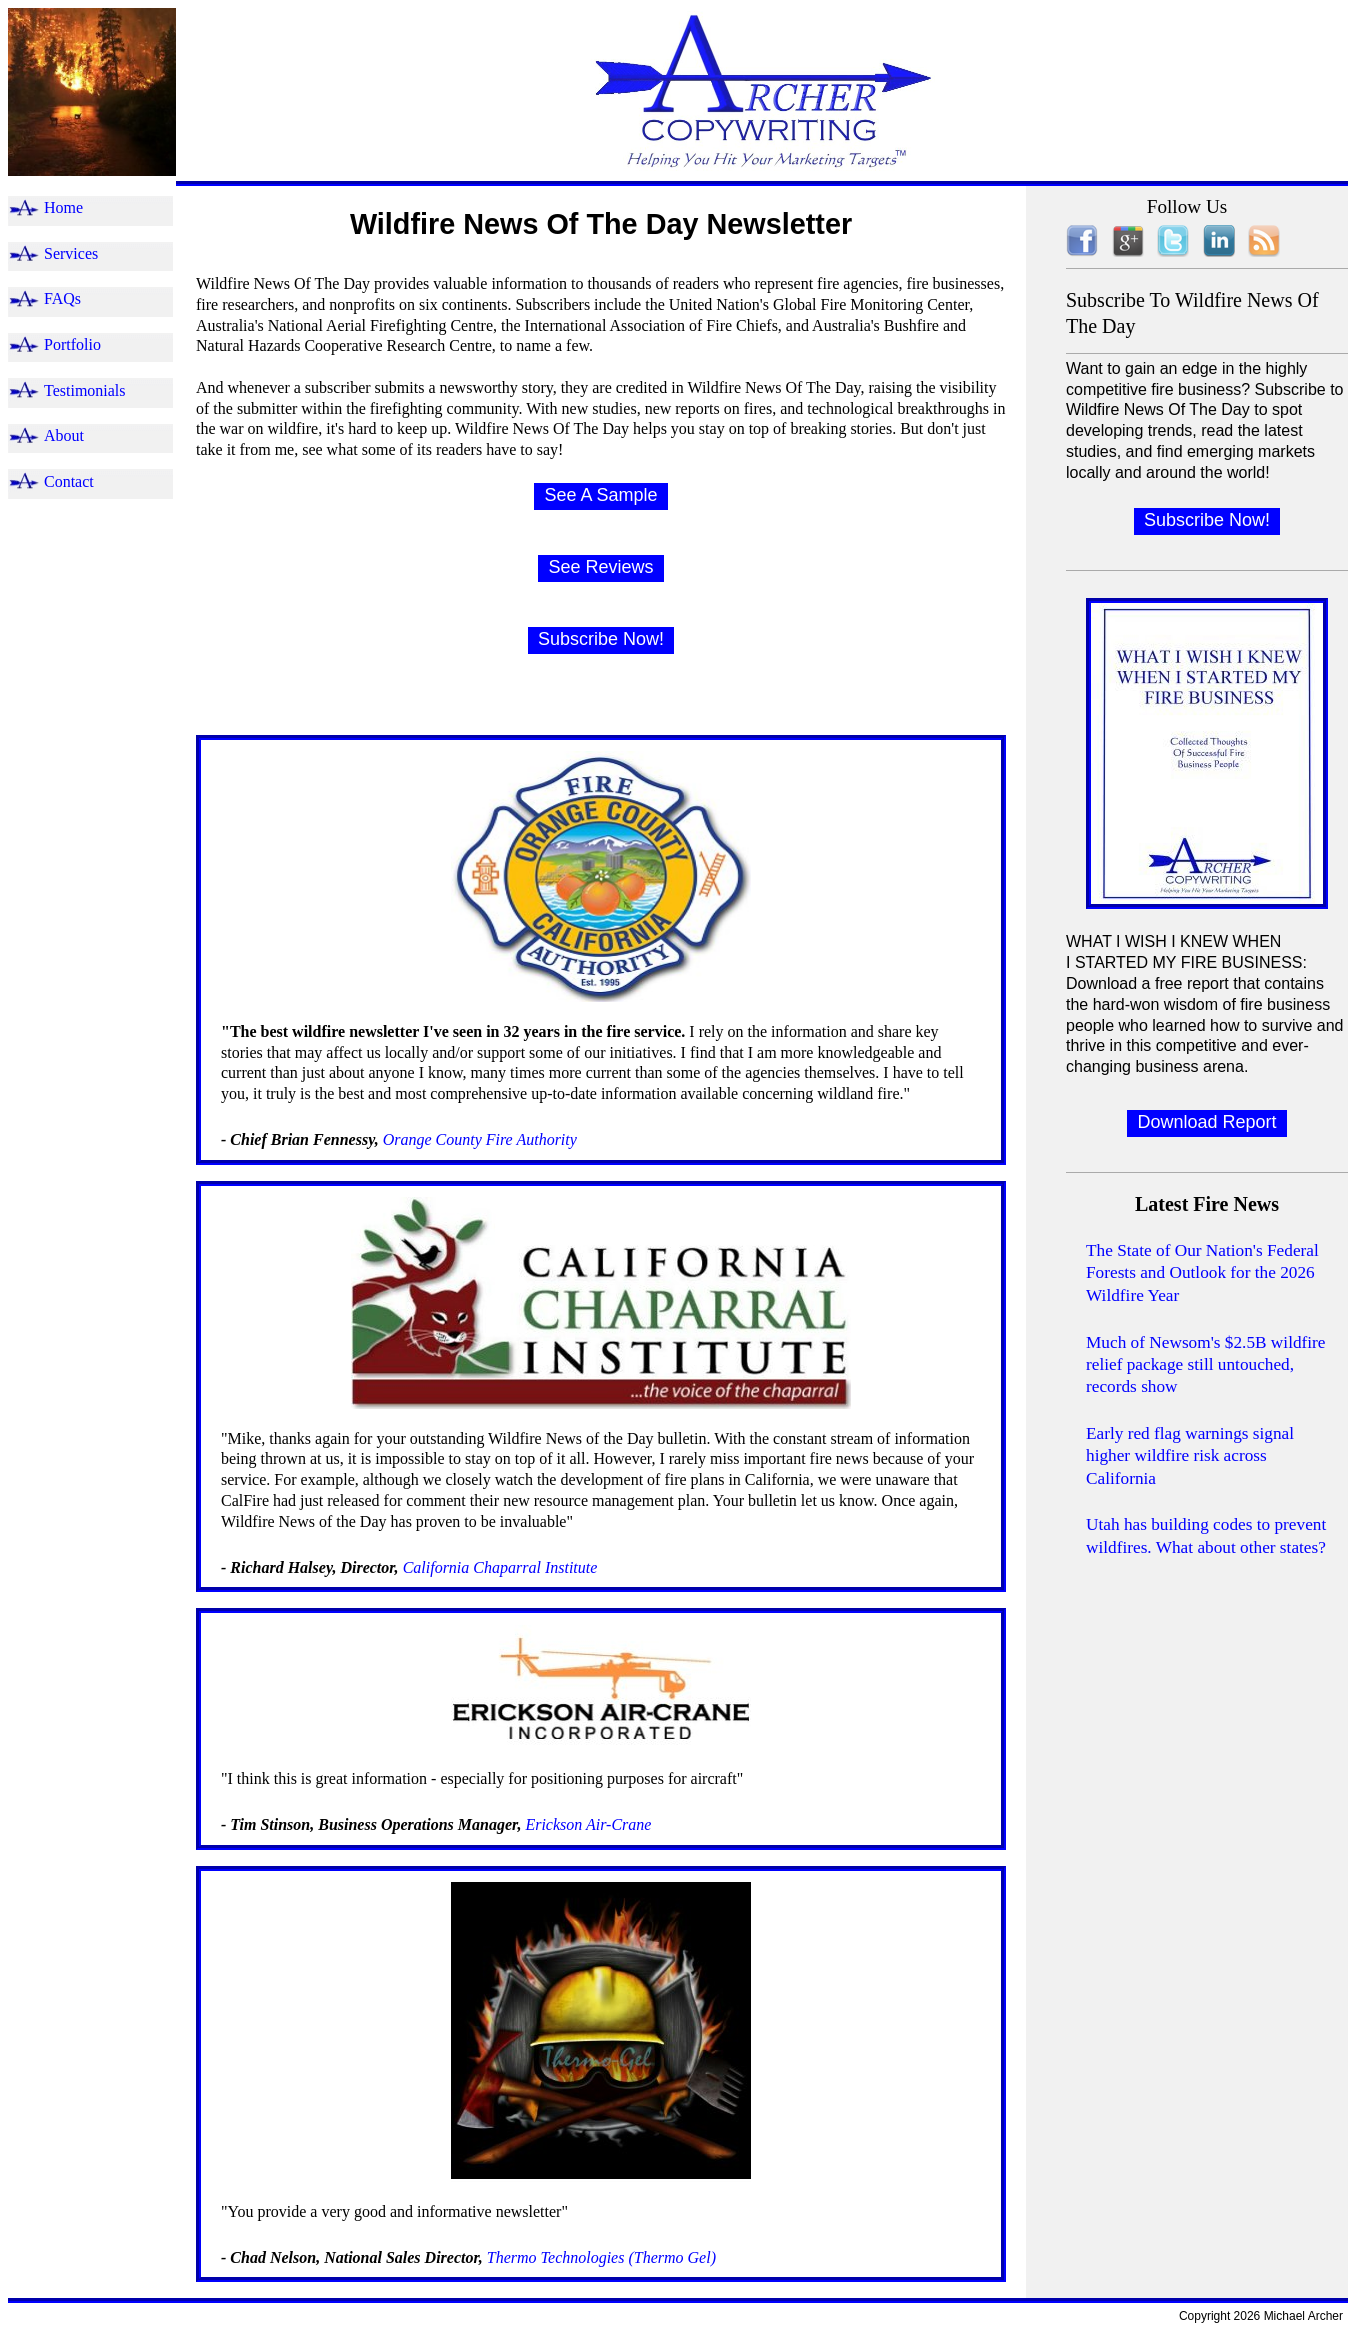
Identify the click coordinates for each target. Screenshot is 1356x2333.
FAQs (62, 298)
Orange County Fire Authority (478, 1139)
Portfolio (72, 344)
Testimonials (85, 390)
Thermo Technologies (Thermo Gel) (601, 2257)
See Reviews (600, 567)
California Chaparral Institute (498, 1567)
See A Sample (600, 495)
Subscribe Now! (601, 639)
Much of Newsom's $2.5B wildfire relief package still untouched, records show (1206, 1365)
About (64, 435)
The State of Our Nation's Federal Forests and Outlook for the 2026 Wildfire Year (1202, 1273)
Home (63, 207)
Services (71, 253)
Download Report (1206, 1122)
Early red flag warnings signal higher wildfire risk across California (1190, 1456)
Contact (69, 481)
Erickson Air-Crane (588, 1824)
